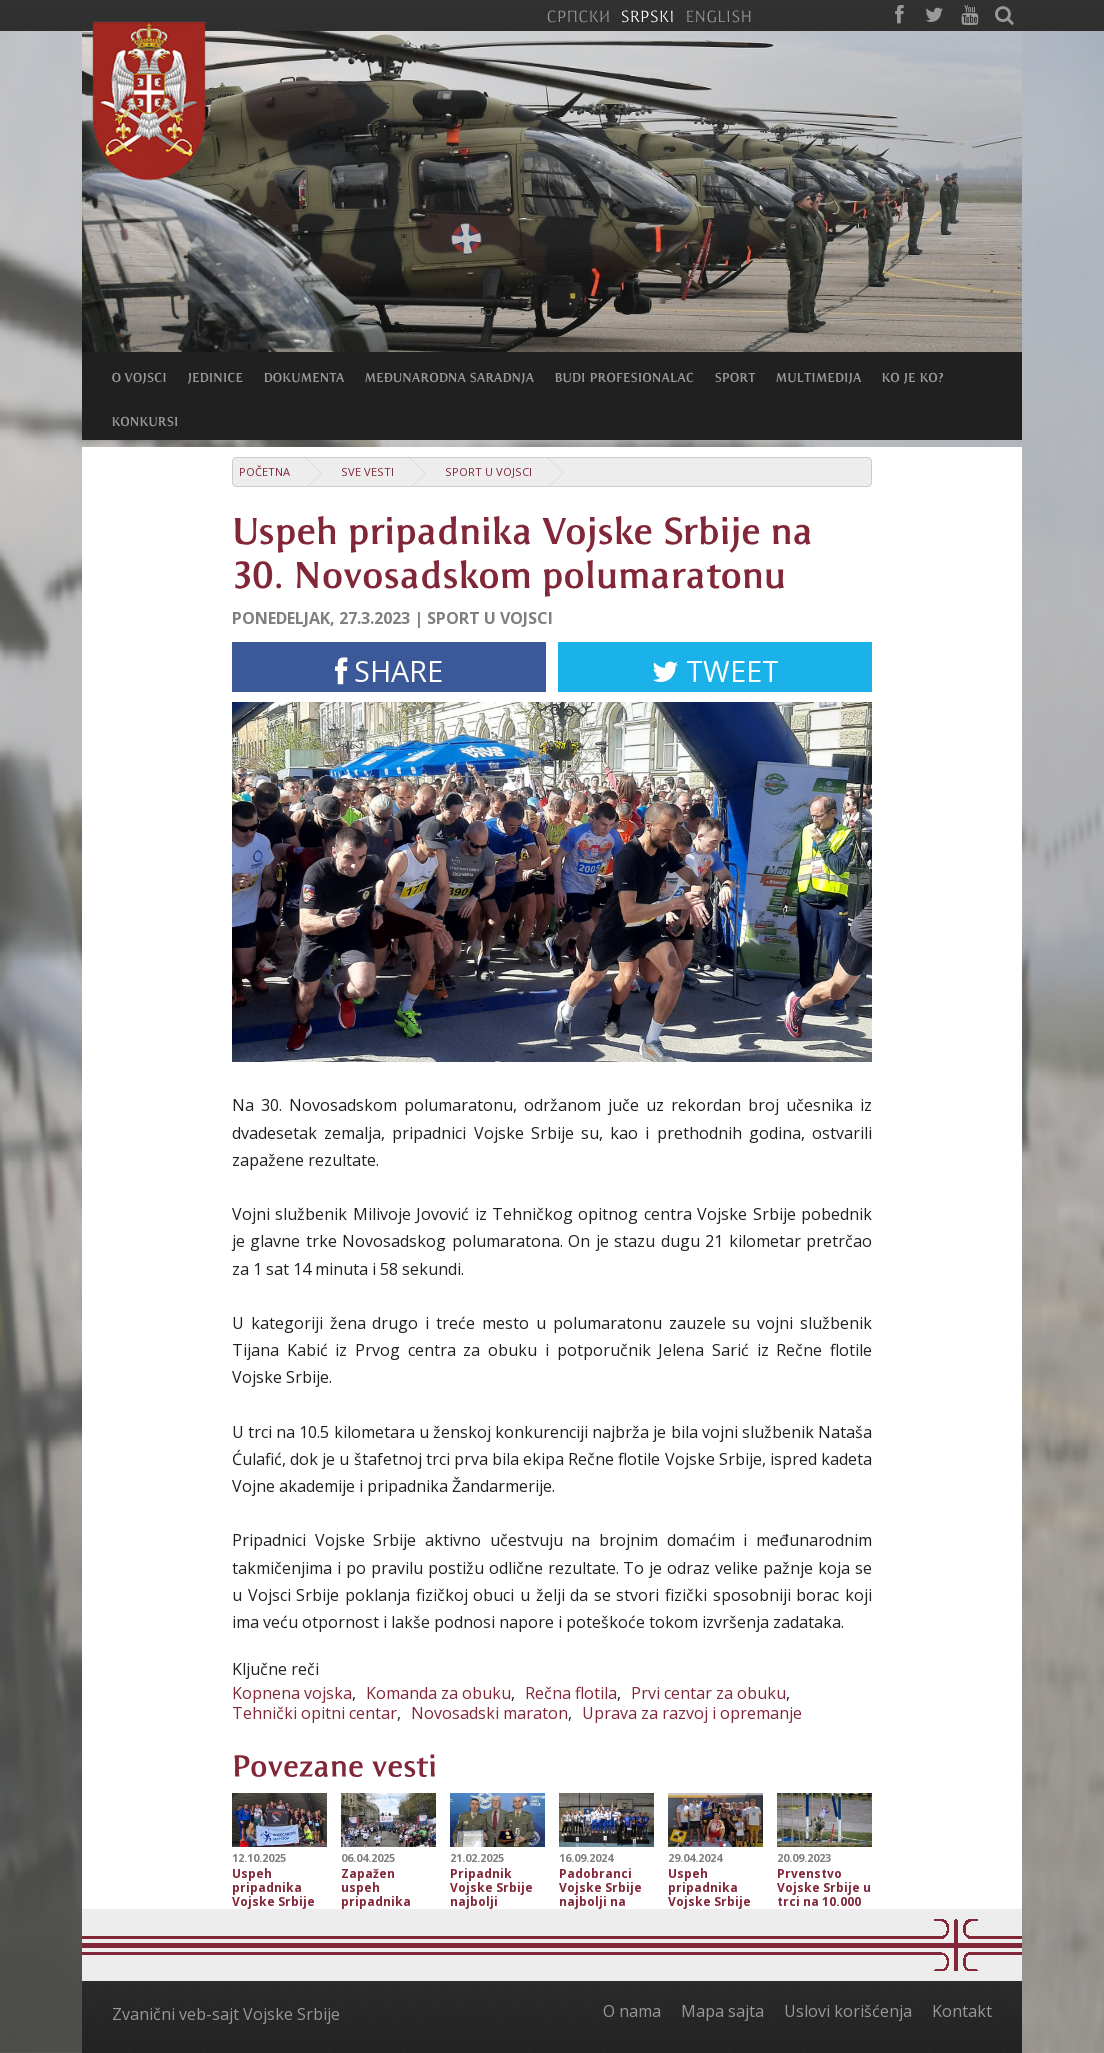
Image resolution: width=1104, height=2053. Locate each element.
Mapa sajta (722, 2011)
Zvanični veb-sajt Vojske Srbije (226, 2014)
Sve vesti (367, 471)
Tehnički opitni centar (314, 1713)
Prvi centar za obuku (708, 1693)
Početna (264, 471)
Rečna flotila (571, 1693)
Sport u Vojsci (488, 471)
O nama (632, 2011)
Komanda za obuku (438, 1693)
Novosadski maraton (489, 1713)
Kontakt (962, 2011)
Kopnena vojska (292, 1693)
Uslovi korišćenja (848, 2011)
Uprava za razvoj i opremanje (692, 1713)
